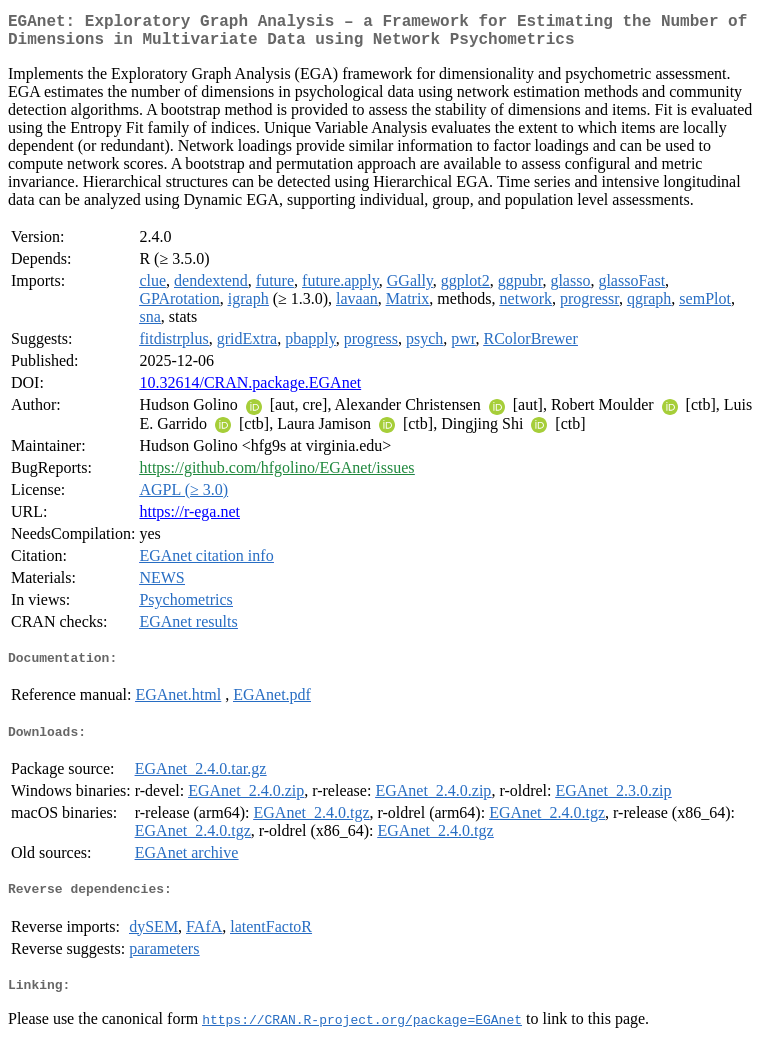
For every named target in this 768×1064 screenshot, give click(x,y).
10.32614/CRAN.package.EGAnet (250, 390)
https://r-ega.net (189, 519)
